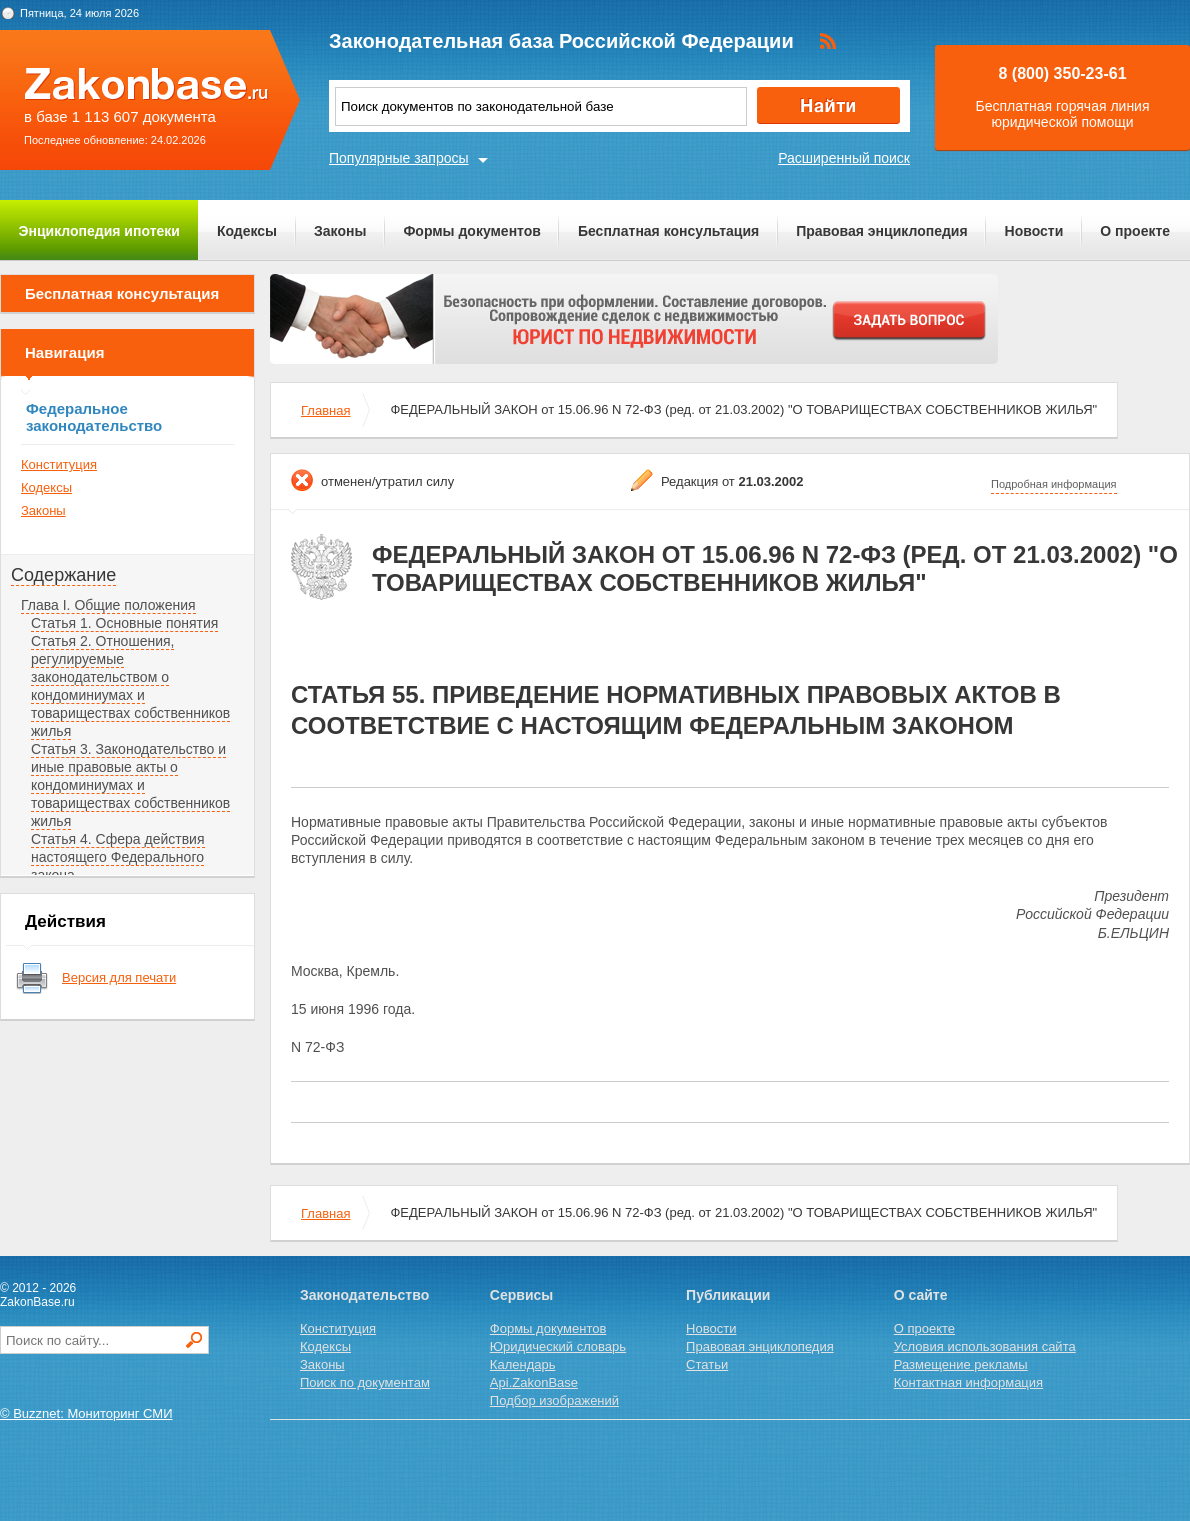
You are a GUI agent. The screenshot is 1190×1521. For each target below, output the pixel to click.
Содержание (63, 575)
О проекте (1135, 231)
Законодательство (364, 1295)
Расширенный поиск (844, 158)
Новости (1034, 231)
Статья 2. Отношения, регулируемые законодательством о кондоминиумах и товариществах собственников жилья (130, 686)
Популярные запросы (399, 158)
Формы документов (472, 231)
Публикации (728, 1295)
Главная (325, 410)
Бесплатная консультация (668, 231)
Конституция (59, 464)
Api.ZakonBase (534, 1382)
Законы (340, 231)
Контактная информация (968, 1382)
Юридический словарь (558, 1346)
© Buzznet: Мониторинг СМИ (86, 1413)
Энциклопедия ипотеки (99, 231)
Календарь (523, 1364)
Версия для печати (119, 977)
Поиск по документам (365, 1382)
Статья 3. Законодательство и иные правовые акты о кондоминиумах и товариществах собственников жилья (130, 785)
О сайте (921, 1295)
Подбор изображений (554, 1400)
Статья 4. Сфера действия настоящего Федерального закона (118, 857)
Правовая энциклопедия (881, 231)
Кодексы (247, 231)
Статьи (707, 1364)
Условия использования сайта (985, 1346)
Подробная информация (1054, 484)
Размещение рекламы (961, 1364)
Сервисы (521, 1295)
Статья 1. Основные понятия (124, 623)
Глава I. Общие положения (108, 605)
